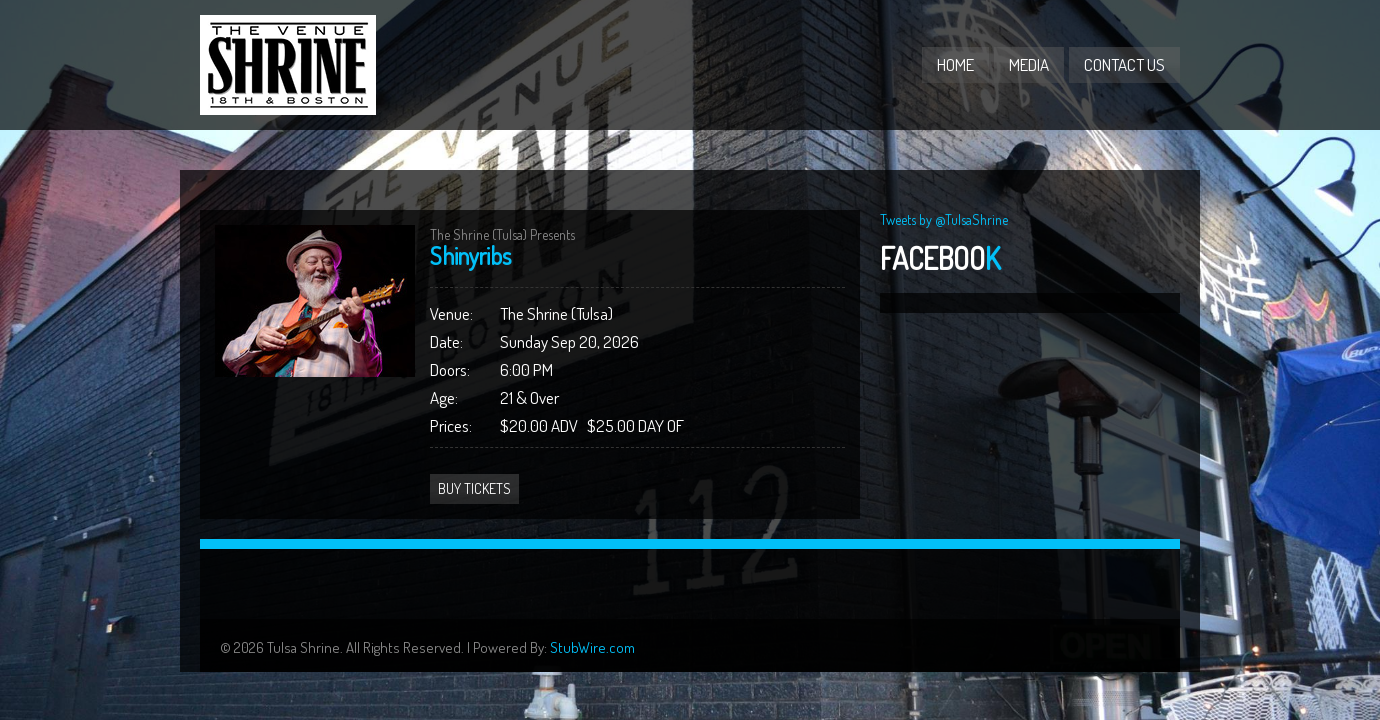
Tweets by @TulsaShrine (944, 219)
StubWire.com (592, 647)
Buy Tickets (474, 488)
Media (1029, 64)
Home (955, 64)
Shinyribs (470, 255)
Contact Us (1124, 64)
